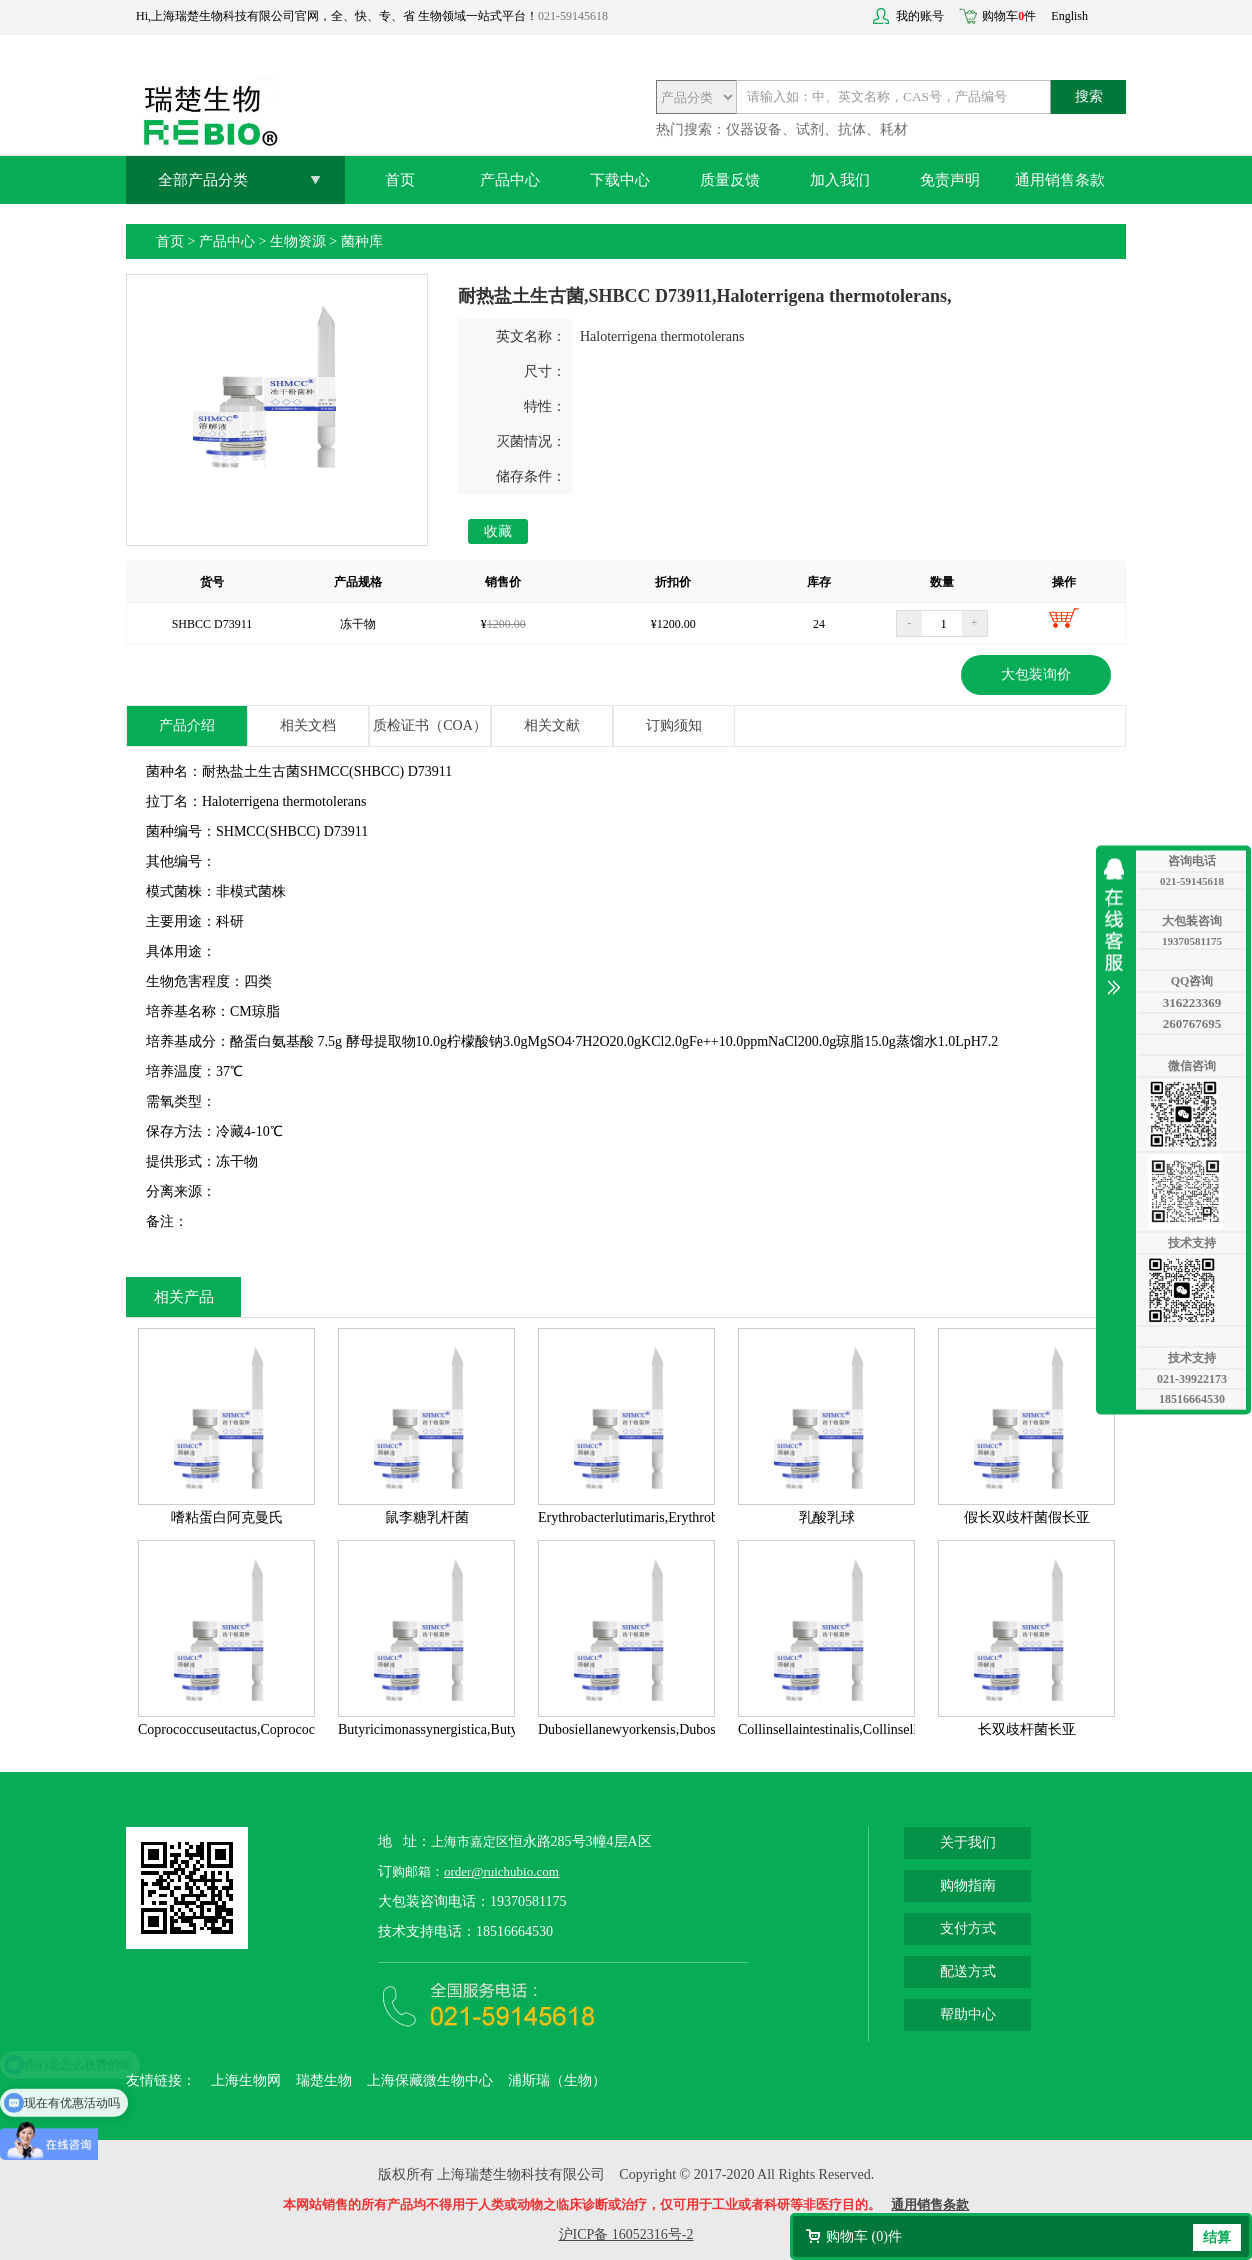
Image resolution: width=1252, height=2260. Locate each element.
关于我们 (968, 1842)
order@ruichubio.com (501, 1871)
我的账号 (920, 16)
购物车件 (1009, 16)
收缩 (1119, 927)
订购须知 (674, 725)
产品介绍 (187, 725)
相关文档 (308, 725)
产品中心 (510, 180)
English (1069, 16)
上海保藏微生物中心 (430, 2080)
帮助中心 (968, 2014)
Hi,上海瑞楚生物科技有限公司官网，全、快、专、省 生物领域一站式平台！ (337, 16)
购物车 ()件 (864, 2236)
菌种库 (362, 241)
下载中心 (620, 180)
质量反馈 (730, 180)
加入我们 (840, 180)
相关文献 (552, 725)
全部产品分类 (203, 180)
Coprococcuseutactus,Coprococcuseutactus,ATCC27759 (296, 1729)
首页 (400, 180)
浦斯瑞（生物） (557, 2080)
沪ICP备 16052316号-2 (626, 2234)
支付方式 (968, 1928)
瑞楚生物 (324, 2080)
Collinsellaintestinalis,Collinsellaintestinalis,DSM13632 (895, 1729)
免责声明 (950, 180)
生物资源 (298, 241)
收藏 (498, 531)
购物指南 (968, 1885)
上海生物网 (246, 2080)
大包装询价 (1036, 674)
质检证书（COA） (430, 725)
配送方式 (968, 1971)
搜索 (1089, 96)
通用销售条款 (1060, 180)
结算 (1217, 2237)
